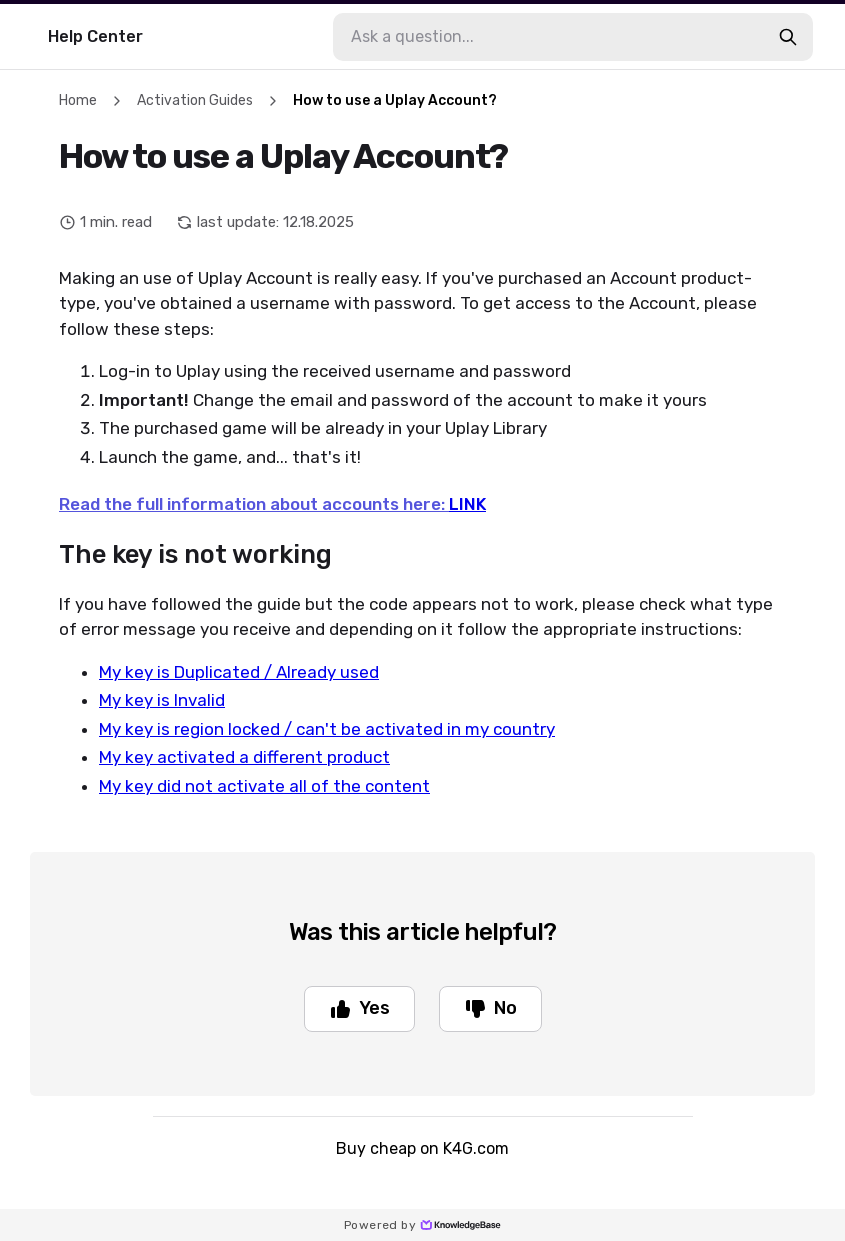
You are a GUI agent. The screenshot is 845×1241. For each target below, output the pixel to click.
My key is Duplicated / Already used (239, 672)
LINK (467, 504)
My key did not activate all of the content (264, 786)
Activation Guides (195, 100)
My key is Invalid (162, 700)
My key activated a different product (244, 757)
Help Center (95, 36)
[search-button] (788, 37)
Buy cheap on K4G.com (422, 1148)
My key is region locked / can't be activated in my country (327, 729)
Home (78, 100)
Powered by (422, 1225)
